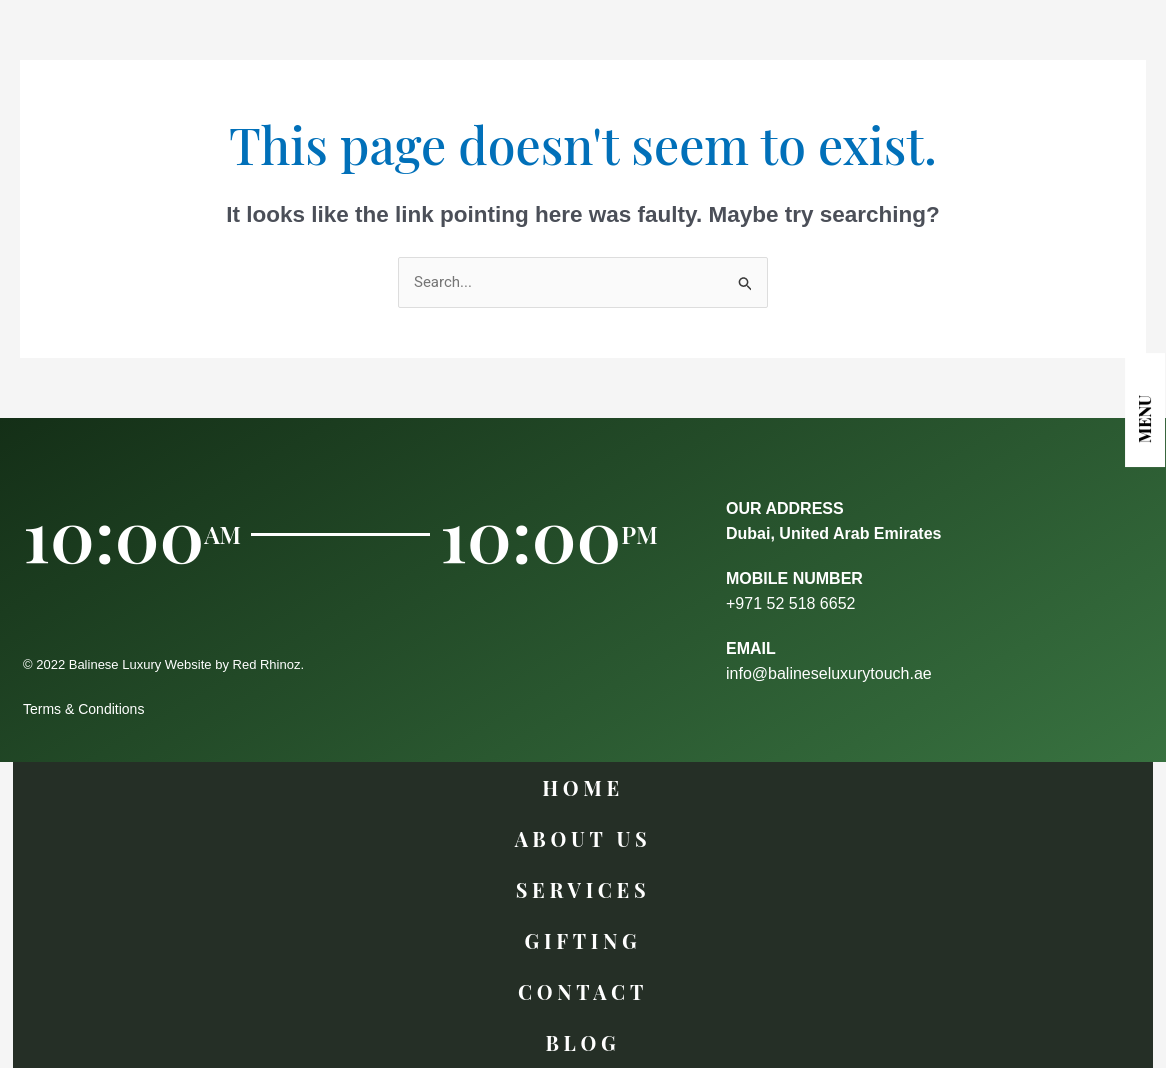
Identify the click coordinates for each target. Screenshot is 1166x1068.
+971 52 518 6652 (790, 603)
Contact (583, 991)
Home (583, 787)
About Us (583, 838)
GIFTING (583, 940)
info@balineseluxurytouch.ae (829, 673)
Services (583, 889)
